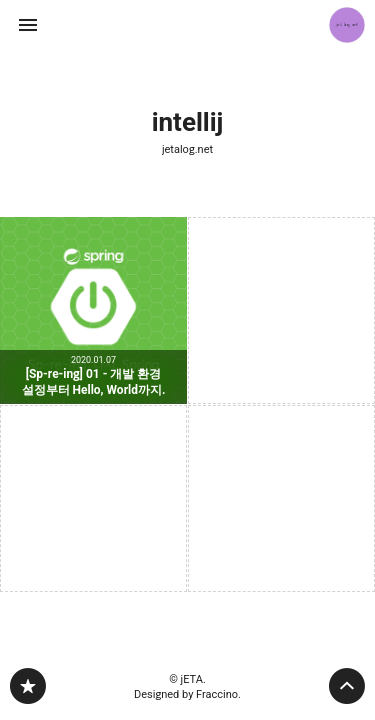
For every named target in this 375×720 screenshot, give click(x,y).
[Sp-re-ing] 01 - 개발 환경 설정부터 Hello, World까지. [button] (93, 310)
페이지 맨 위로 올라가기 (347, 686)
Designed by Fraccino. (187, 694)
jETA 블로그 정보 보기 (347, 25)
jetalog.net (187, 149)
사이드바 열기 (28, 25)
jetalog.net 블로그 (28, 686)
